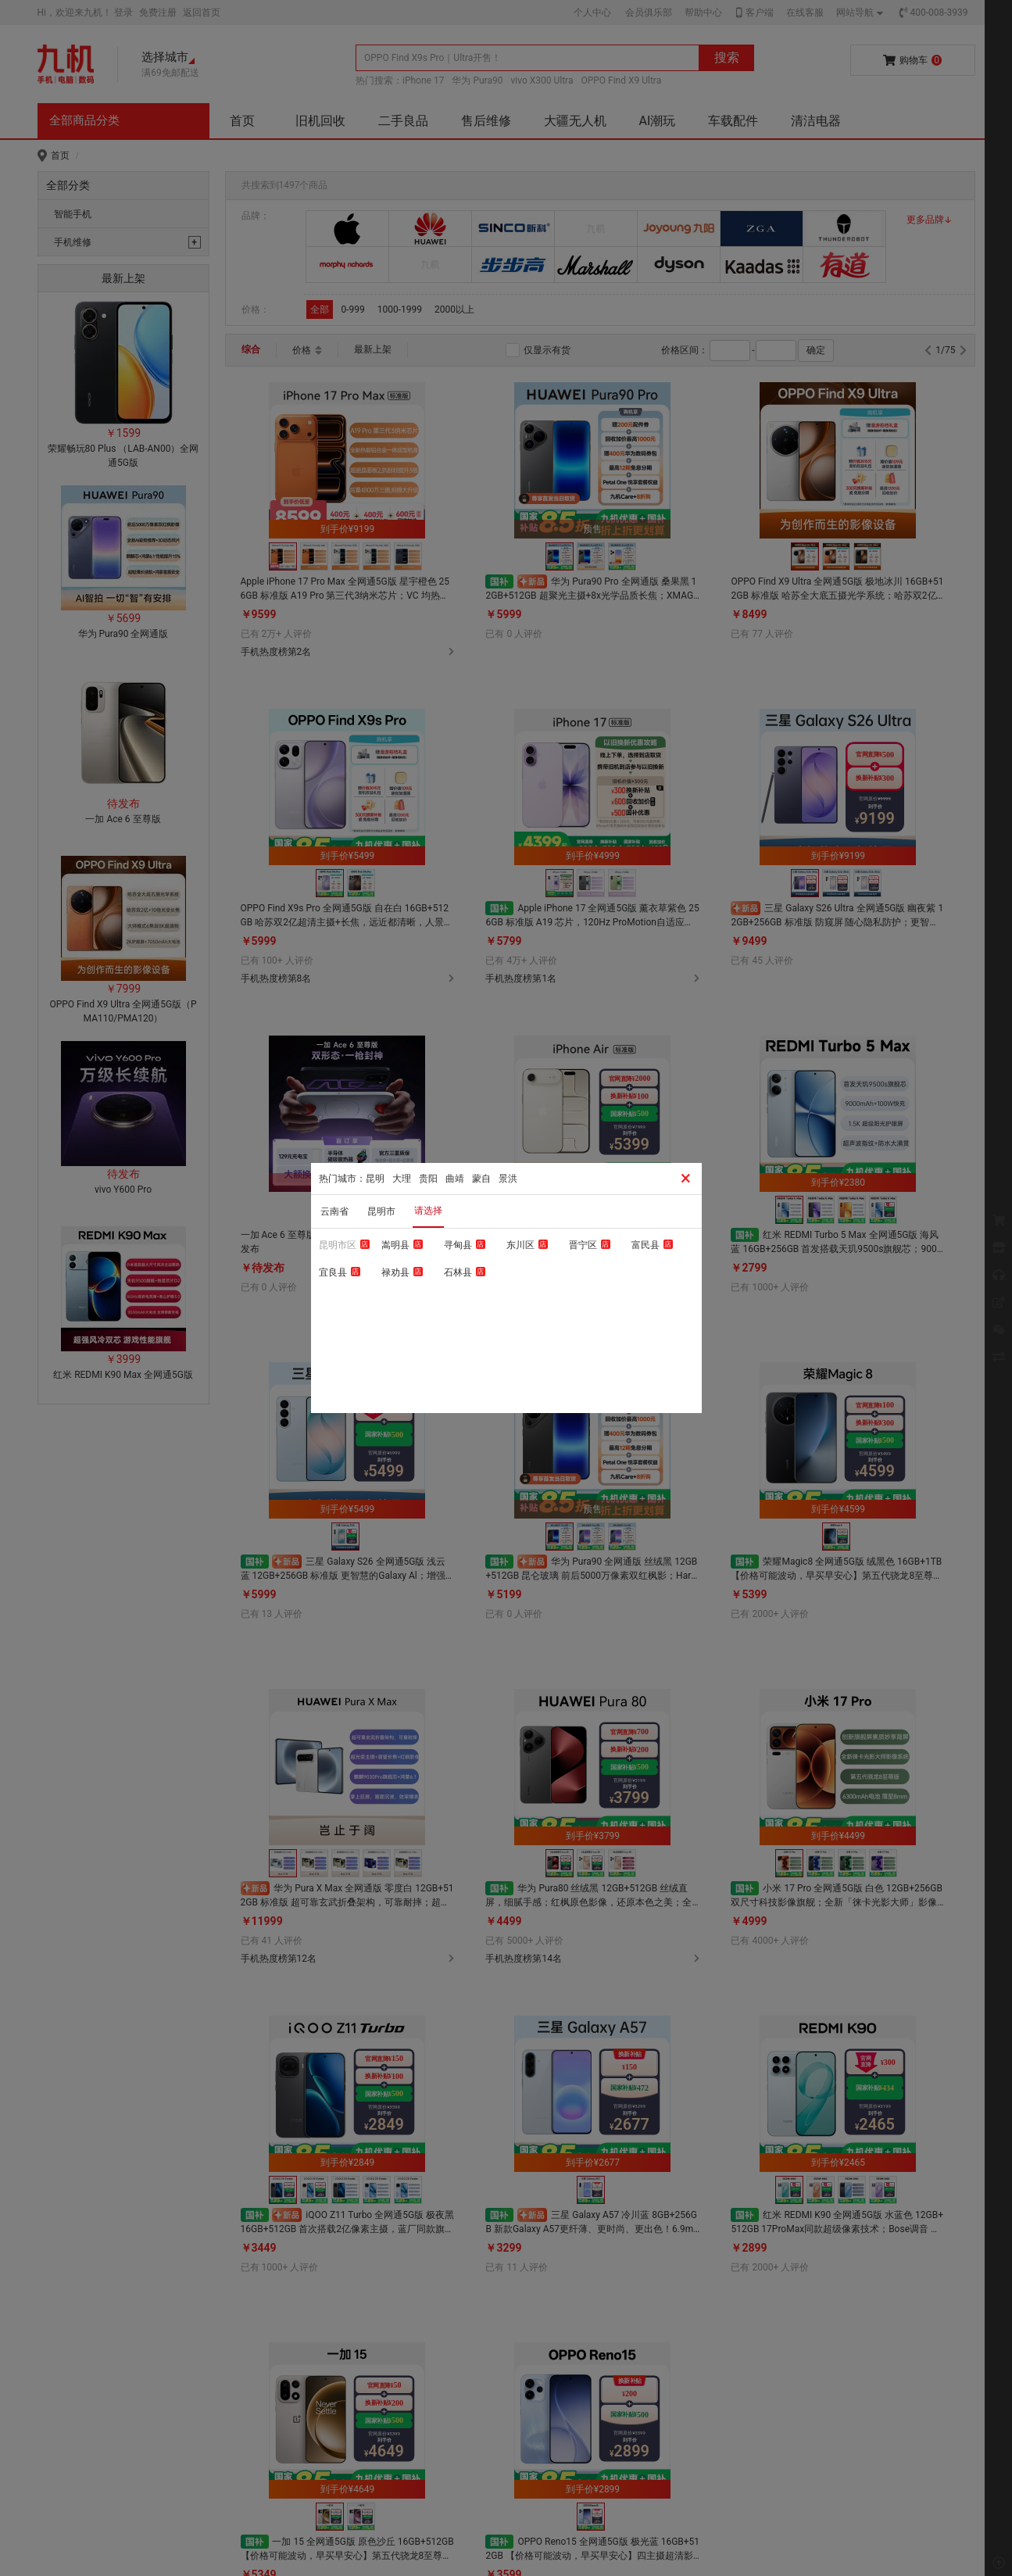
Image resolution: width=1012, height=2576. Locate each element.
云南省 (334, 1211)
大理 (401, 1178)
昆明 (375, 1178)
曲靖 (454, 1178)
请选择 (428, 1210)
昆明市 (381, 1211)
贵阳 (428, 1178)
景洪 (508, 1178)
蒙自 (481, 1178)
